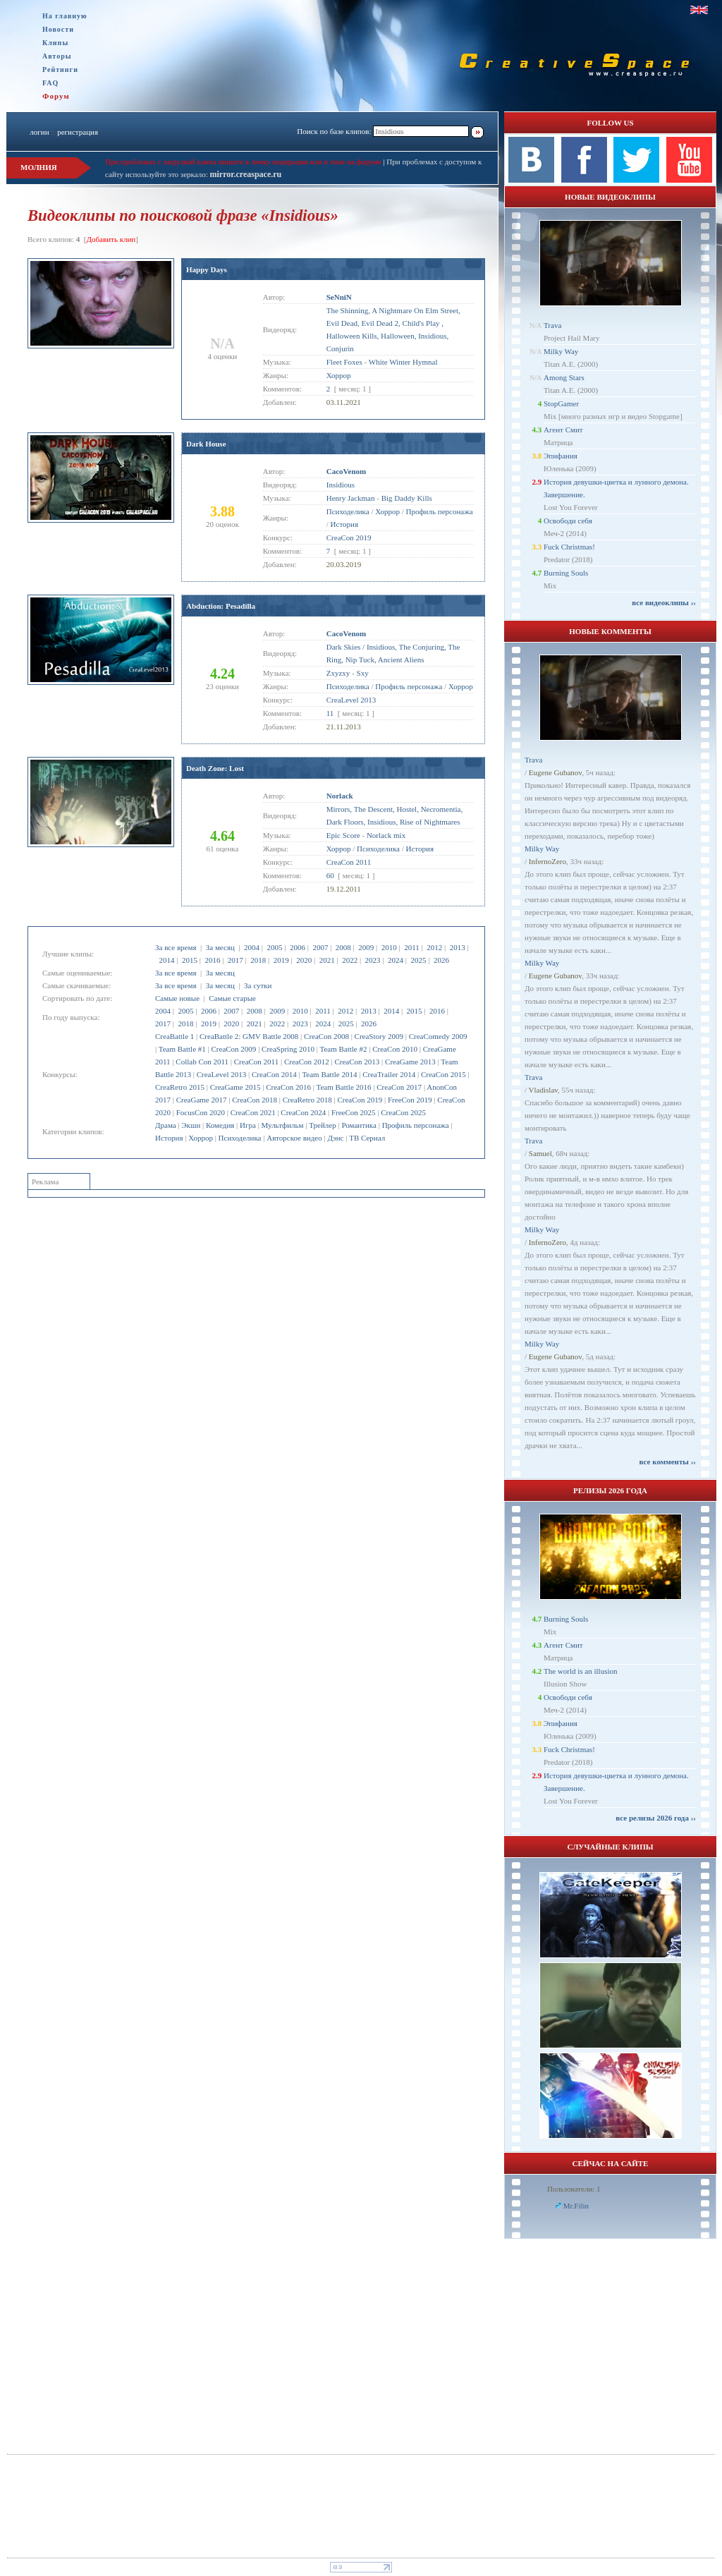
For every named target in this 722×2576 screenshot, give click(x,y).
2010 (389, 947)
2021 (327, 960)
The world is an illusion (581, 1671)
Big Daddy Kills (406, 498)
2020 (304, 960)
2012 (434, 947)
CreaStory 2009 (379, 1036)
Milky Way (561, 351)
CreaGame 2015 (235, 1087)
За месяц (220, 947)
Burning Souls (566, 573)
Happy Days (206, 269)
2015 (189, 960)
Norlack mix (386, 835)
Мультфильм (283, 1125)
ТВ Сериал (367, 1138)
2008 (343, 947)
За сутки (257, 985)
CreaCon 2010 (394, 1049)
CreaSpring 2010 (288, 1049)
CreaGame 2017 (201, 1099)
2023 (373, 960)
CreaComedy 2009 (438, 1036)
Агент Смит (563, 429)
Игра (248, 1125)
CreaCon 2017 (399, 1087)
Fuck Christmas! (569, 546)
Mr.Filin (576, 2205)
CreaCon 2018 (254, 1099)
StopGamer (561, 403)
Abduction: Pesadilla (220, 606)
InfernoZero (547, 861)
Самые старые (232, 998)
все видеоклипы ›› (664, 602)
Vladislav (543, 1090)
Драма (165, 1125)
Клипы (55, 43)
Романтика (359, 1125)
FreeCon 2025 (353, 1112)
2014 (167, 960)
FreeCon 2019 (410, 1099)
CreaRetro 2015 (179, 1087)
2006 (297, 947)
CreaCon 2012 (306, 1061)
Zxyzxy (338, 673)
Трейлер (322, 1125)
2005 (274, 947)
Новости (58, 29)
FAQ (50, 83)
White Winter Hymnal (403, 362)
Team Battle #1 (182, 1049)
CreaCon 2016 (288, 1087)
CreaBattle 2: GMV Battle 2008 (249, 1036)
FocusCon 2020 (200, 1112)
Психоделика (240, 1138)
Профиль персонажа (415, 1125)
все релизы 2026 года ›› (656, 1817)
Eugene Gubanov (555, 772)
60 (330, 875)
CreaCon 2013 (356, 1061)
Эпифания (560, 455)
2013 (457, 947)
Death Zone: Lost (215, 768)
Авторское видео (294, 1138)
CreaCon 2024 (303, 1112)
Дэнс (335, 1138)
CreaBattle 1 (174, 1036)
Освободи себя (568, 520)
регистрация (77, 132)
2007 (320, 947)
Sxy (363, 673)
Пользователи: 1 (574, 2189)
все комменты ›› (668, 1461)
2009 (366, 947)
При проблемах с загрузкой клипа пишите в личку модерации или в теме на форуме (243, 161)
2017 (235, 960)
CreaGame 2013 (410, 1061)
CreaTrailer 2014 (388, 1074)
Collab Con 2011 (202, 1061)
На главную (64, 16)
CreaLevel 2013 (222, 1074)
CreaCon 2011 (256, 1061)
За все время (176, 947)
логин (39, 132)
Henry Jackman (350, 498)
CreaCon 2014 (274, 1074)
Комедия (220, 1125)
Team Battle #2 (343, 1049)
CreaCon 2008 (326, 1036)
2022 (349, 960)
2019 (281, 960)
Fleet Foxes (344, 362)
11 (330, 713)
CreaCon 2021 (253, 1112)
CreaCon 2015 (443, 1074)
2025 (418, 960)
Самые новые (177, 998)
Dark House (206, 443)
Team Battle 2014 (329, 1074)
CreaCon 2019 (359, 1099)
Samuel (540, 1153)
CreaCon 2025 (403, 1112)
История (169, 1138)
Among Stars (564, 377)
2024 (395, 960)
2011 (412, 947)
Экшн (190, 1125)
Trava (552, 325)
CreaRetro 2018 (307, 1099)
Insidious (340, 484)
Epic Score (343, 835)
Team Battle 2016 (344, 1087)
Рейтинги (60, 69)
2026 (441, 960)
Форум (56, 96)
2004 (251, 947)
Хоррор (200, 1138)
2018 (258, 960)
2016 (212, 960)
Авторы (57, 56)
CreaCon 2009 (234, 1049)
